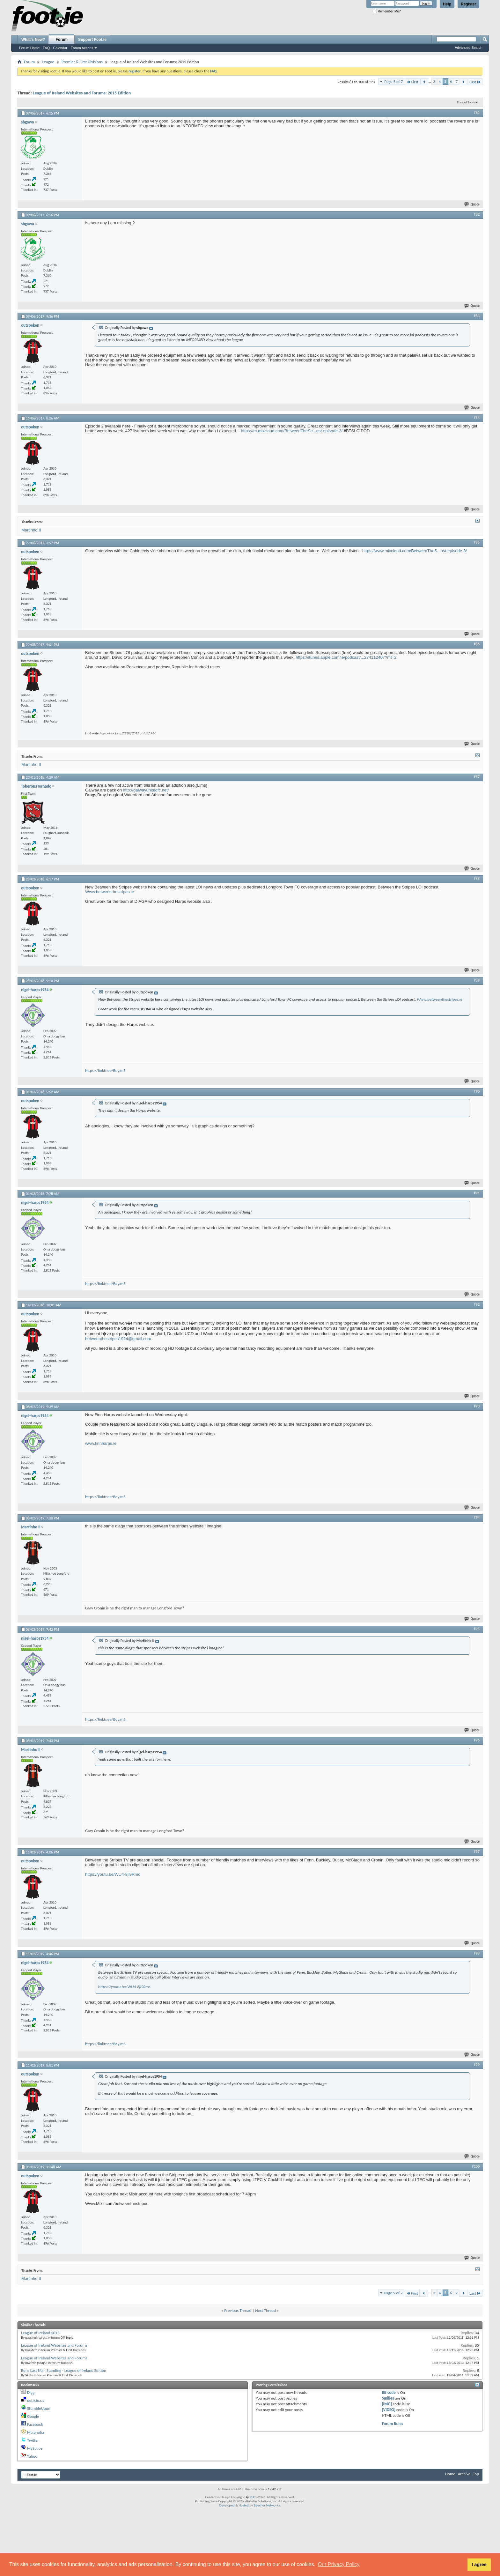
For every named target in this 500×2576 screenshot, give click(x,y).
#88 (477, 878)
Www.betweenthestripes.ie (109, 891)
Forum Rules (392, 2423)
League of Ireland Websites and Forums (54, 2345)
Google (33, 2416)
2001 (253, 2497)
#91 (477, 1193)
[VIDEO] (388, 2409)
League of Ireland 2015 (40, 2332)
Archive (464, 2473)
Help (447, 4)
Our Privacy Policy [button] (339, 2564)
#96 (477, 1740)
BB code (388, 2392)
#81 (477, 112)
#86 (477, 644)
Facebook (35, 2424)
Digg (30, 2392)
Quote (472, 204)
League (48, 61)
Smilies (388, 2398)
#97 (477, 1851)
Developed (227, 2505)
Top (476, 2473)
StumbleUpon (38, 2408)
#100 (476, 2166)
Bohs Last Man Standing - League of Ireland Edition (63, 2370)
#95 (477, 1629)
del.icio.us (35, 2400)
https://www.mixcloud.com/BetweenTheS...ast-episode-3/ (414, 550)
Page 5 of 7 (393, 81)
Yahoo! (33, 2456)
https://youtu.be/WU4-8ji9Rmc (112, 1874)
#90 (477, 1091)
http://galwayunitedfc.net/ (146, 790)
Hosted (244, 2505)
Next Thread (265, 2310)
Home (450, 2473)
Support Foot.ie (92, 39)
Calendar (60, 48)
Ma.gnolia (35, 2432)
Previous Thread (237, 2310)
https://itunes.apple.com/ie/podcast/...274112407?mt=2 (346, 657)
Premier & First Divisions (82, 61)
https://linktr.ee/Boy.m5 (105, 1070)
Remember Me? (387, 11)
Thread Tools (466, 102)
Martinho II (31, 530)
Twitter (33, 2440)
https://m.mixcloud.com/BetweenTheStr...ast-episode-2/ (291, 430)
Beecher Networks (267, 2505)
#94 (477, 1517)
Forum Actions (82, 48)
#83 (477, 316)
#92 (477, 1304)
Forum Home (29, 48)
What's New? (33, 39)
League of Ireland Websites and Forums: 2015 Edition (82, 93)
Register (468, 4)
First (412, 81)
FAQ (46, 48)
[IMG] (387, 2404)
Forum (62, 39)
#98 (477, 1953)
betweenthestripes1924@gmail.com (118, 1338)
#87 (477, 777)
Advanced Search (468, 47)
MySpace (34, 2448)
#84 (477, 417)
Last (475, 81)
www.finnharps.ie (100, 1443)
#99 (477, 2064)
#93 (477, 1406)
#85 (477, 542)
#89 (477, 980)
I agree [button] (479, 2564)
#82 (477, 214)
